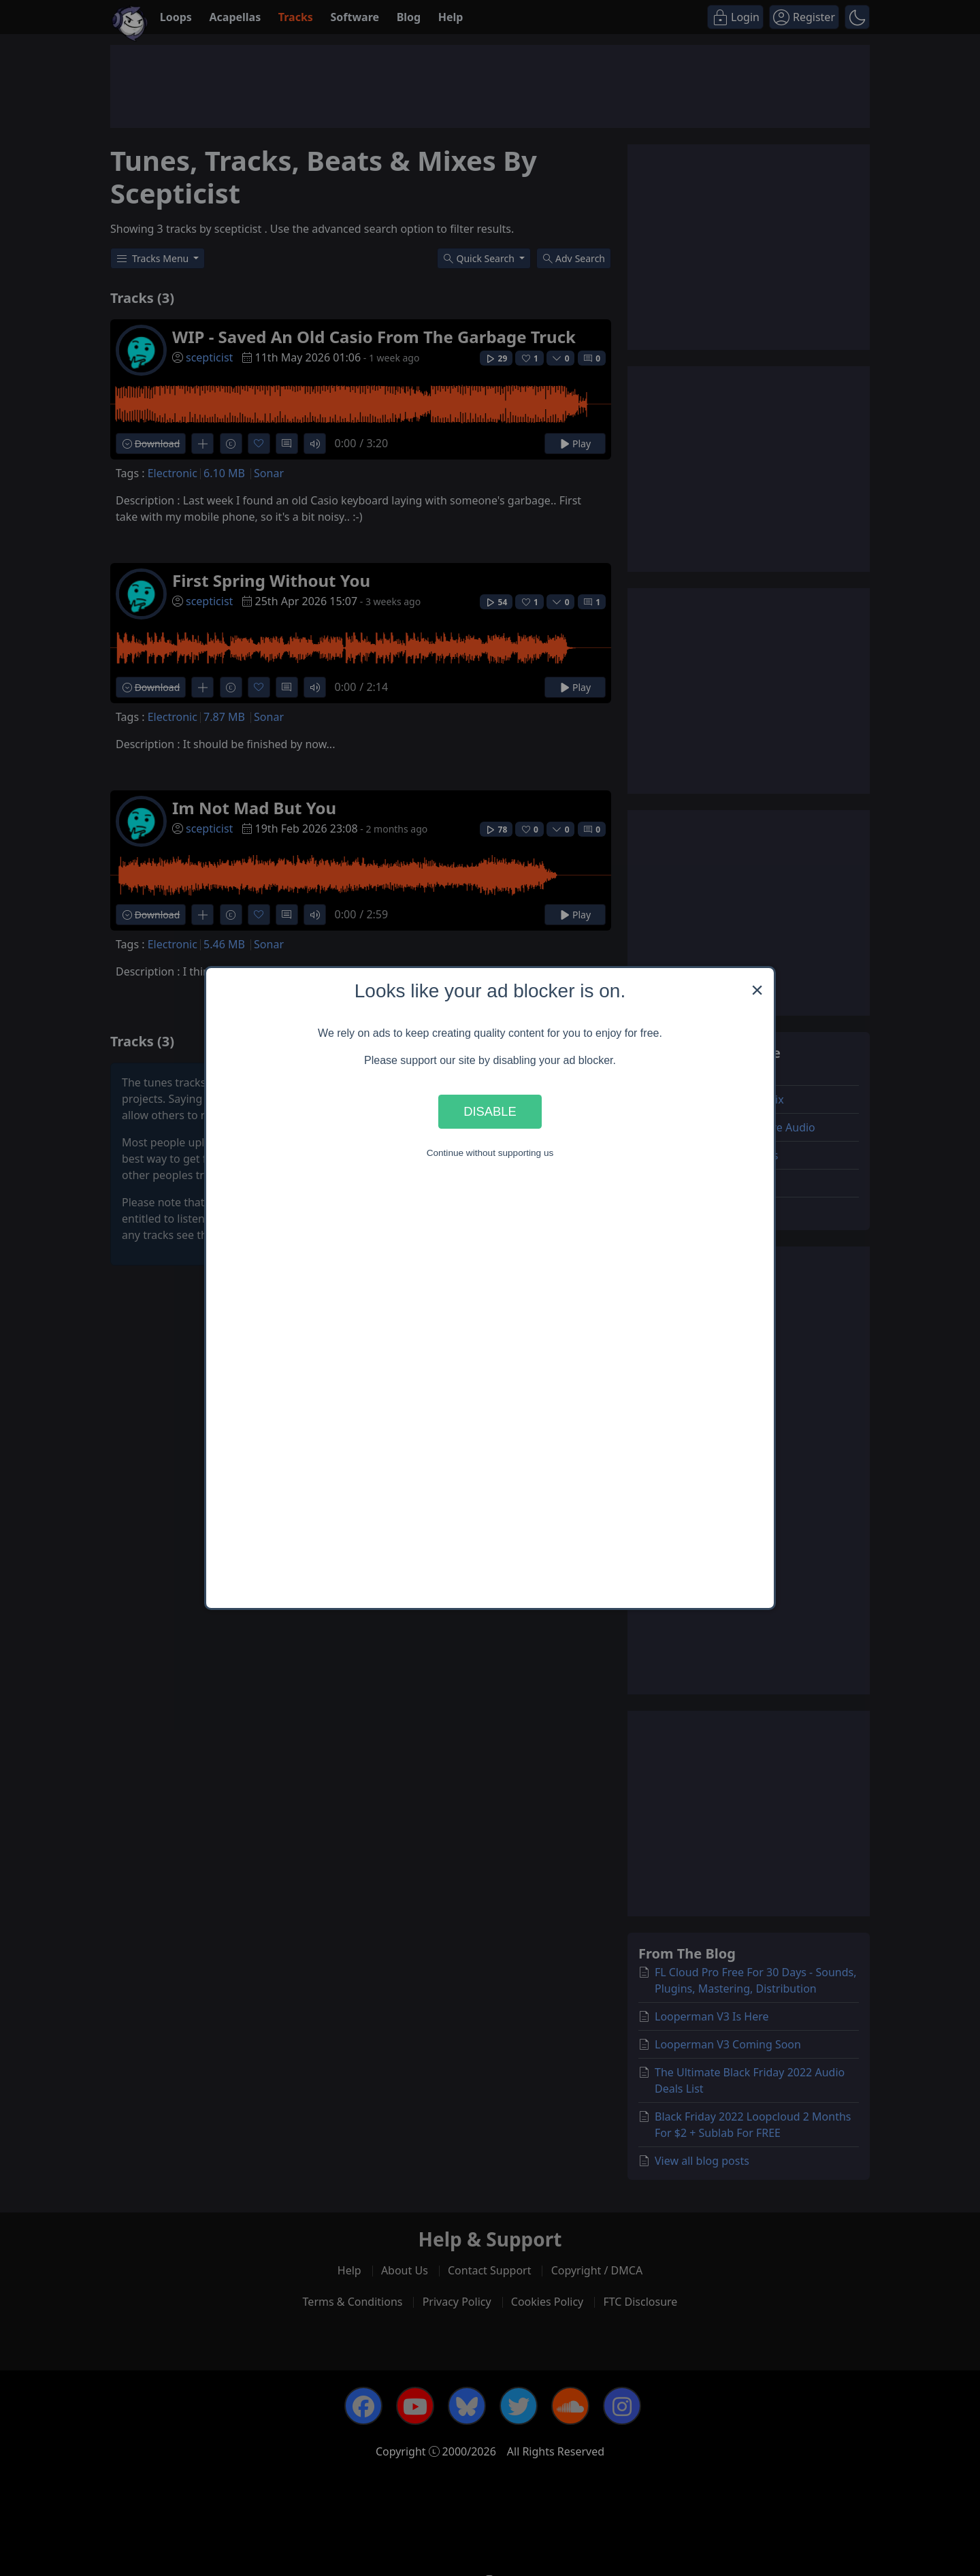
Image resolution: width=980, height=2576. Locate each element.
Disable (490, 1111)
